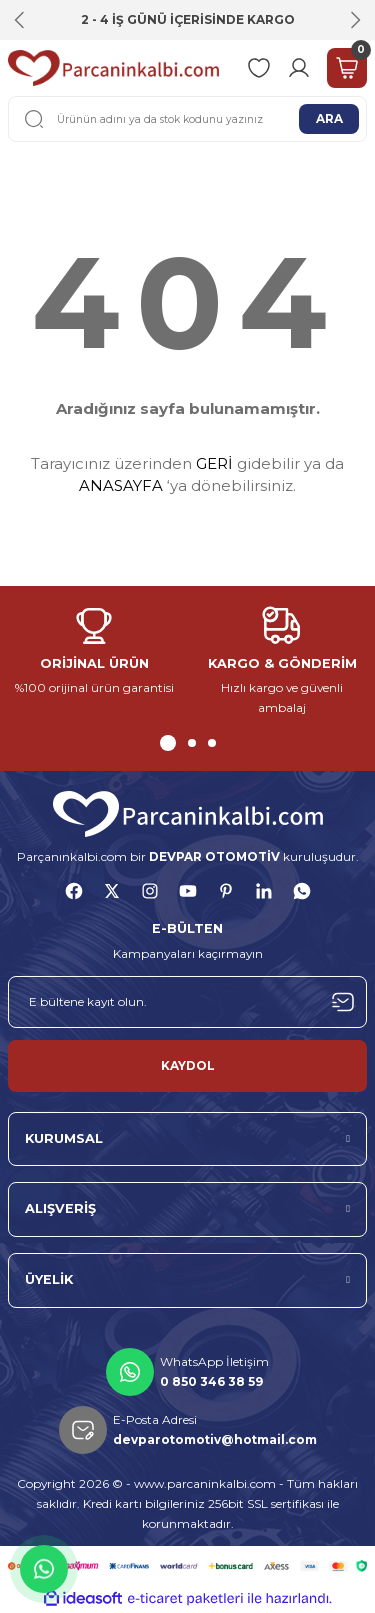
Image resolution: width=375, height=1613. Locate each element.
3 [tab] (212, 743)
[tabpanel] (94, 652)
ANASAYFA (121, 485)
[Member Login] (299, 68)
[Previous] (20, 20)
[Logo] (113, 68)
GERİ (214, 463)
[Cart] (347, 68)
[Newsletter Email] (187, 1002)
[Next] (355, 20)
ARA (329, 118)
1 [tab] (168, 743)
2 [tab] (192, 743)
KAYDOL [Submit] (188, 1065)
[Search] (187, 119)
